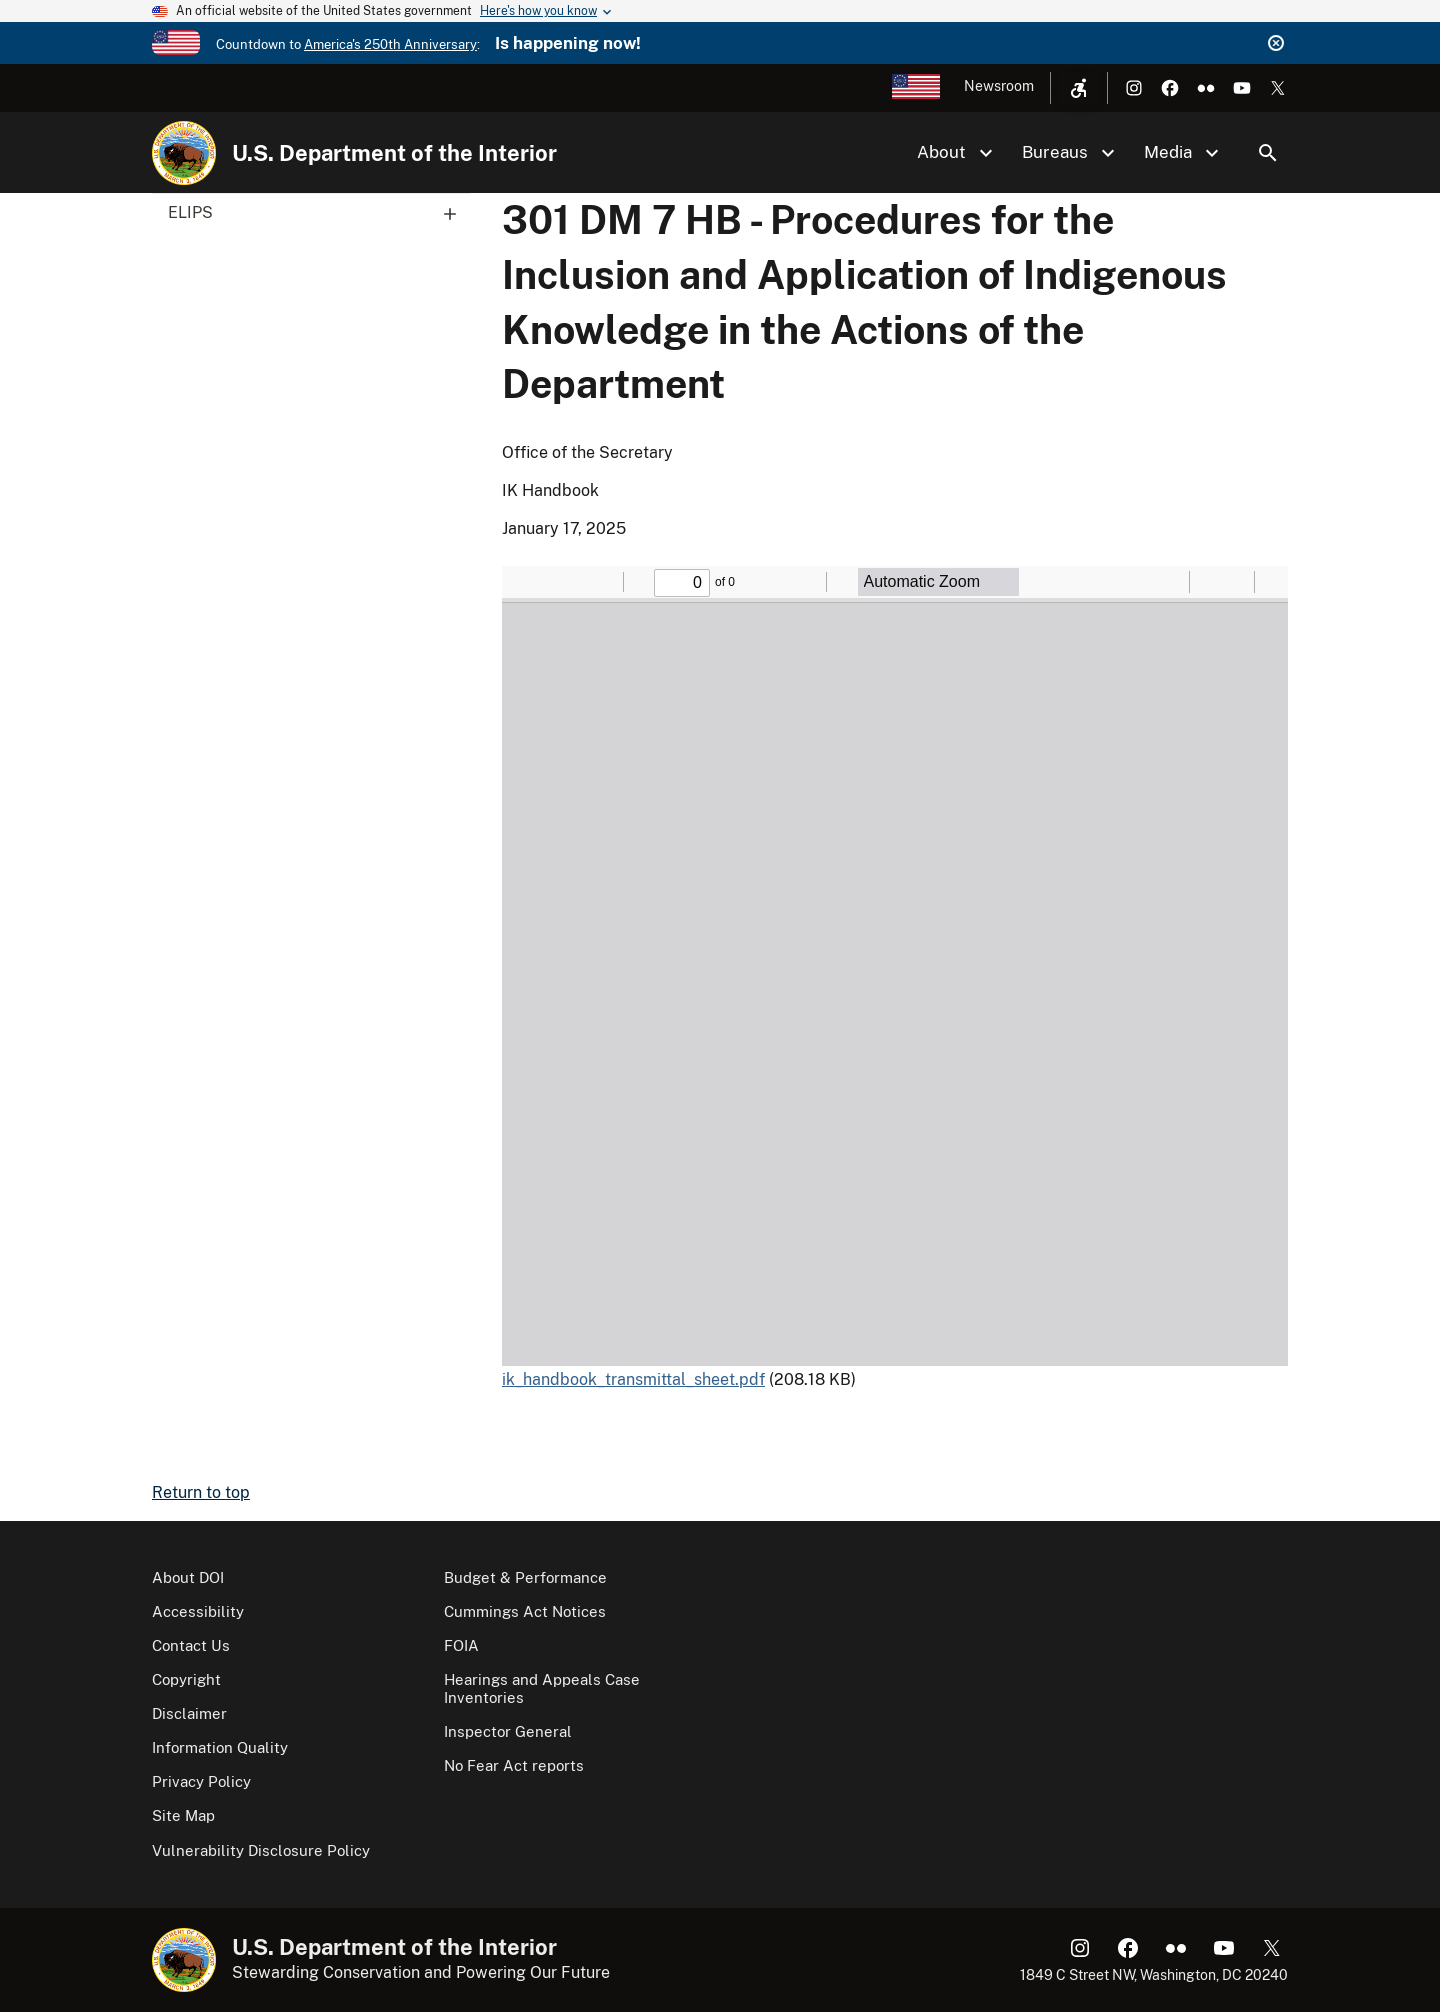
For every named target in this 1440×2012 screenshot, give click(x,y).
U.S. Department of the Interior (394, 153)
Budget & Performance (525, 1577)
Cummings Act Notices (525, 1611)
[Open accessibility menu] (1079, 88)
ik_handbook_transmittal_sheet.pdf (633, 1379)
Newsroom (999, 86)
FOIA (461, 1645)
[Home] (184, 153)
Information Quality (220, 1747)
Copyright (186, 1679)
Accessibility (198, 1611)
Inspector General (508, 1731)
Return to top (201, 1492)
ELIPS (319, 213)
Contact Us (191, 1645)
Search (1268, 153)
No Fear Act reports (514, 1765)
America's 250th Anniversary (390, 44)
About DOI (188, 1577)
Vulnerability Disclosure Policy (261, 1850)
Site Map (183, 1815)
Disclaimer (189, 1713)
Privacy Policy (201, 1781)
